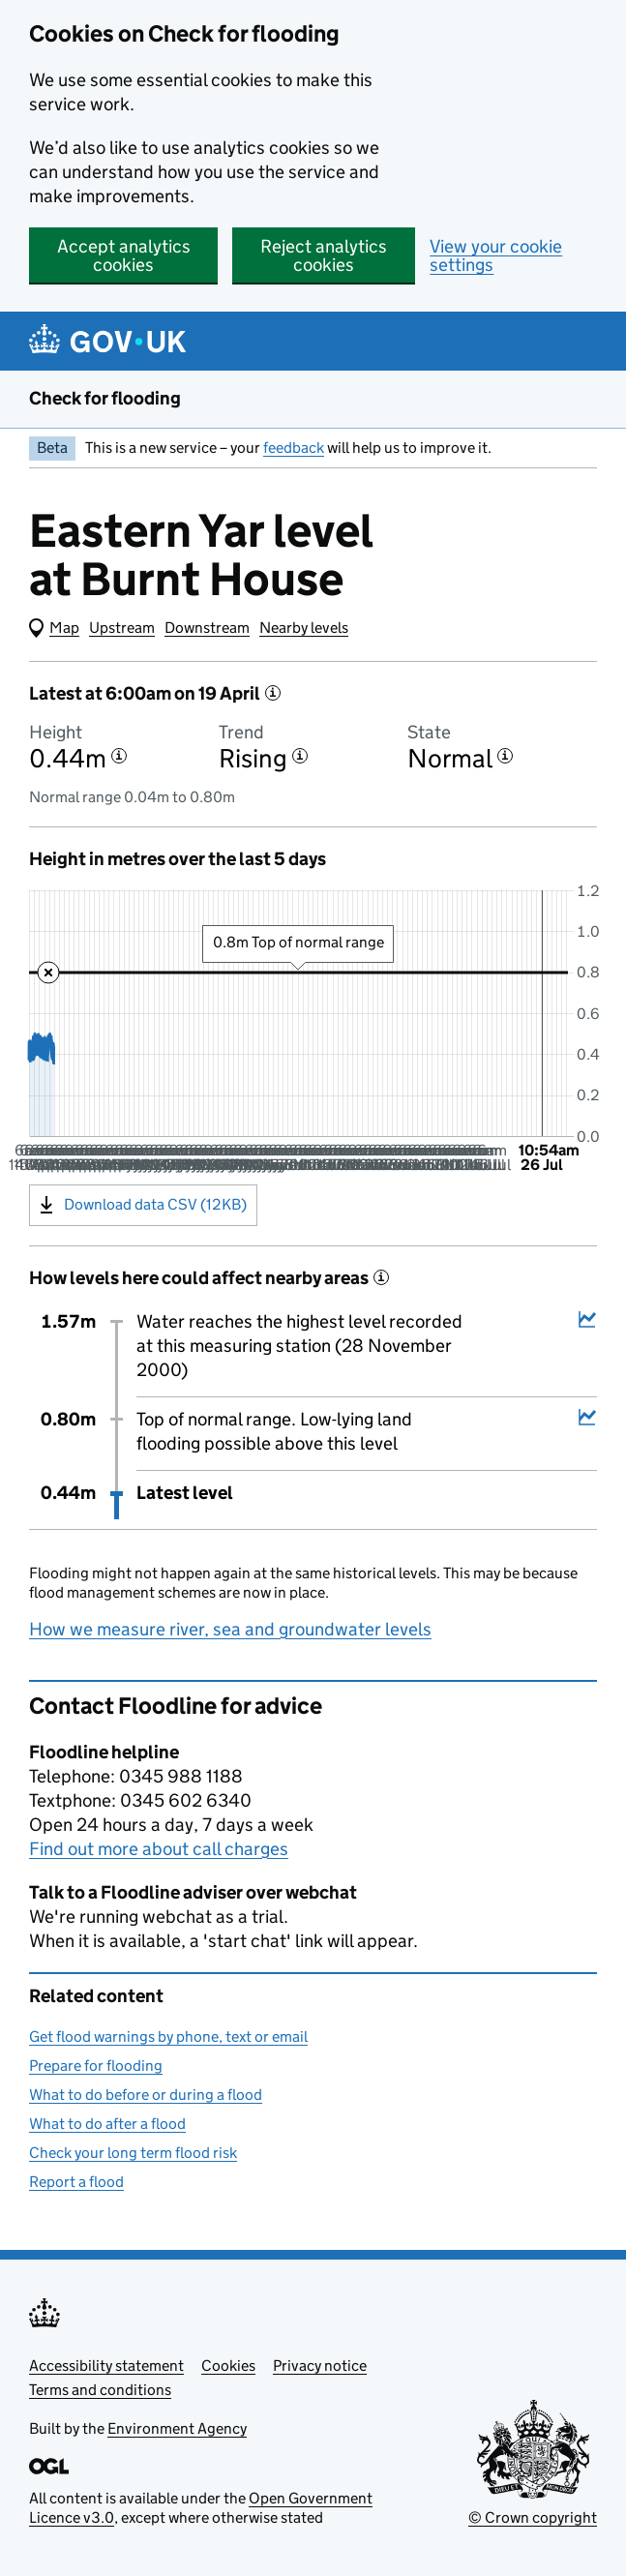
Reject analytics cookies (323, 255)
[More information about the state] (505, 755)
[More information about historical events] (381, 1277)
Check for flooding (105, 398)
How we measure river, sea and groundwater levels (230, 1629)
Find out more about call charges (158, 1849)
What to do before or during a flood (145, 2094)
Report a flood (76, 2181)
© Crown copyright (532, 2517)
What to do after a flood (107, 2123)
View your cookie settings (496, 255)
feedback (293, 447)
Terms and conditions (100, 2390)
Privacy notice (320, 2365)
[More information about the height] (119, 755)
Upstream (122, 627)
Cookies (228, 2365)
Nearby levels (303, 627)
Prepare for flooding (96, 2065)
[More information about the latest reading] (272, 692)
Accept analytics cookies (124, 255)
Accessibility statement (106, 2365)
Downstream (207, 627)
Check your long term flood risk (133, 2152)
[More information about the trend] (300, 755)
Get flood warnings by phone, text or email (168, 2036)
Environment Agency (177, 2428)
